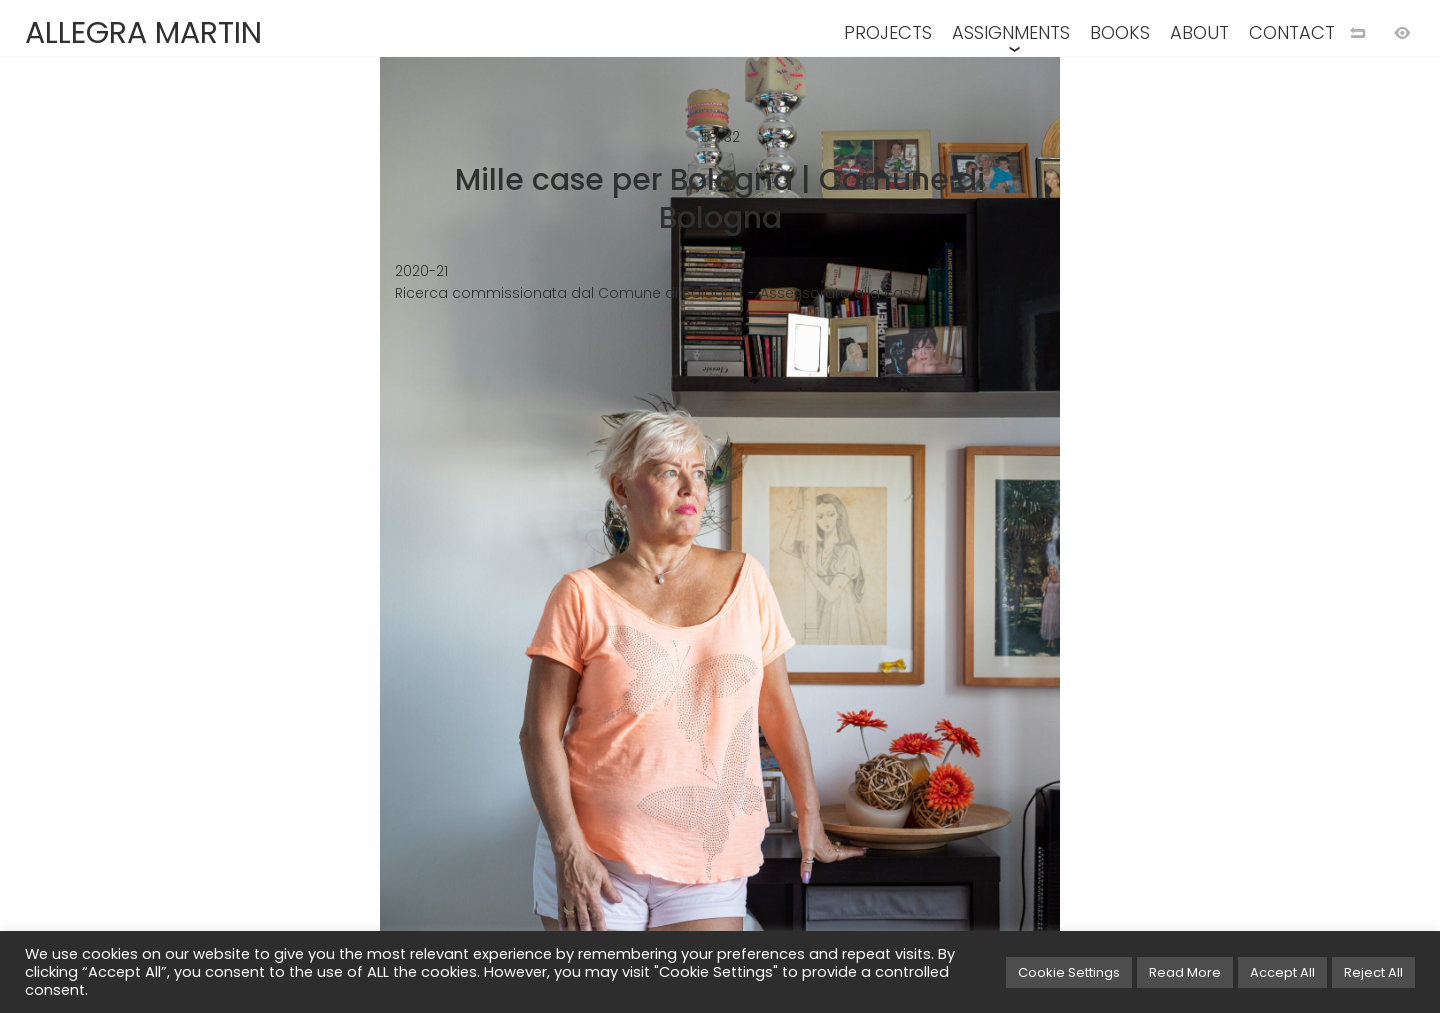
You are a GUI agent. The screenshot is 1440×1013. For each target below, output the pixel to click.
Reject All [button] (1373, 972)
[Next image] (1080, 539)
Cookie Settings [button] (1069, 972)
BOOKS (1120, 32)
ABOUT (1199, 32)
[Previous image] (360, 539)
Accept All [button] (1282, 972)
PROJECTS (888, 32)
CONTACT (1292, 32)
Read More (1185, 972)
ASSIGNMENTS (1011, 32)
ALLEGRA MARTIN (143, 33)
